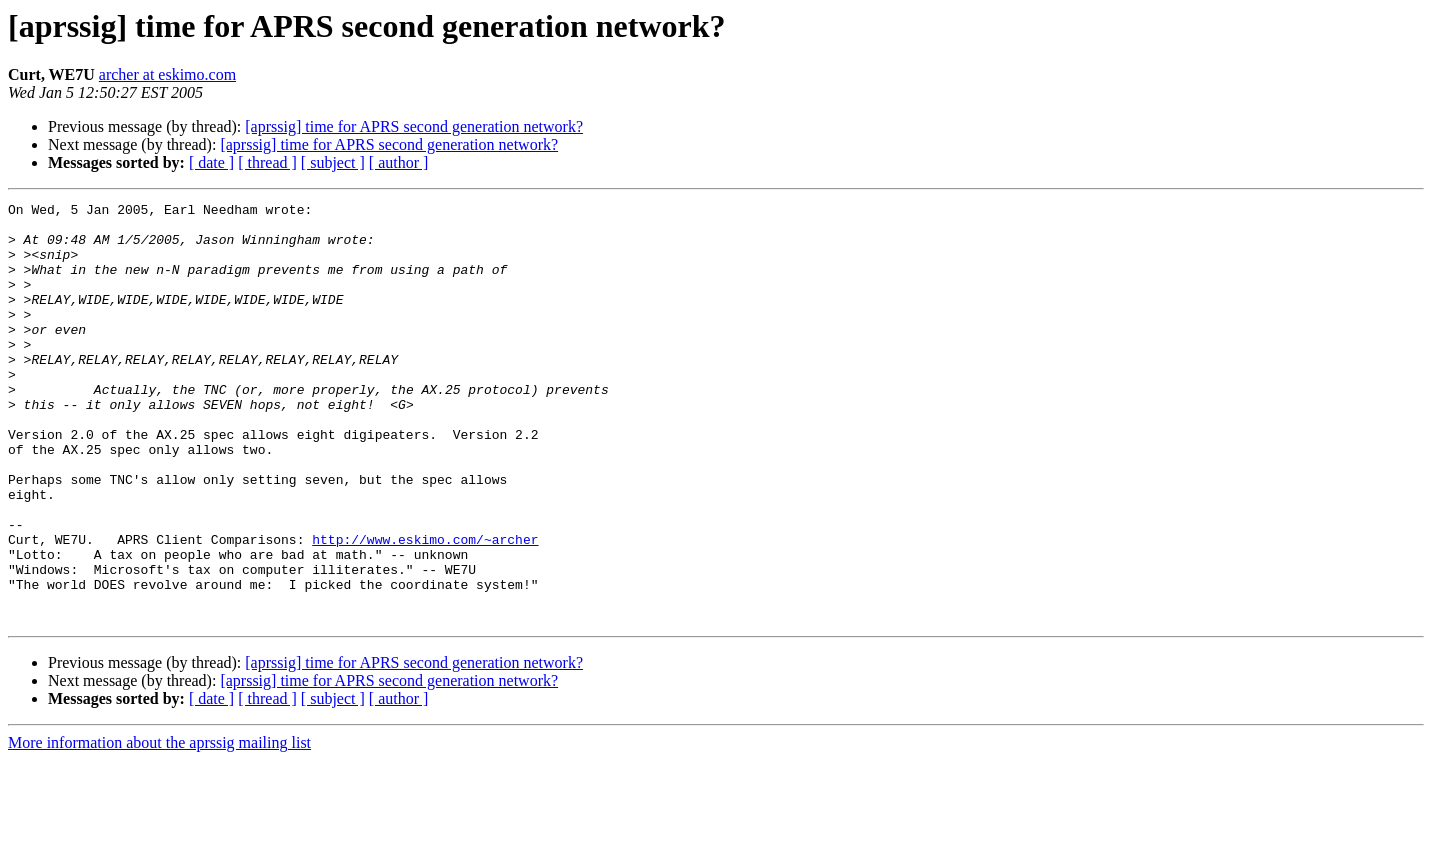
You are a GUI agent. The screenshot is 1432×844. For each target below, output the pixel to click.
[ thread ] (267, 162)
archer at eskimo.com (167, 74)
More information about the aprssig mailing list (159, 826)
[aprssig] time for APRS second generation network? (414, 126)
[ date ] (211, 162)
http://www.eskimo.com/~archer (425, 608)
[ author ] (399, 162)
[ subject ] (333, 162)
